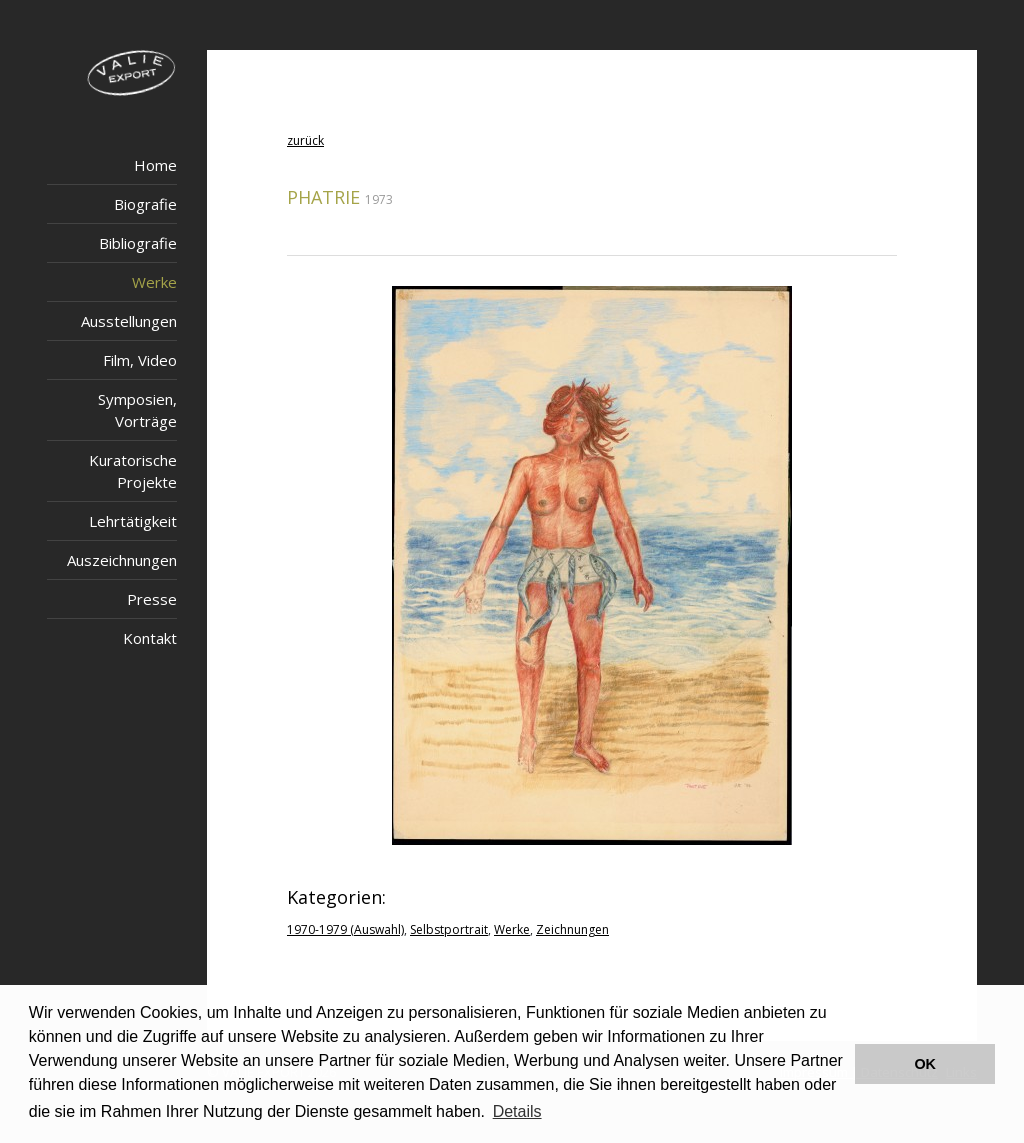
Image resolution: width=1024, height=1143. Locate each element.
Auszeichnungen (122, 560)
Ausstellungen (129, 321)
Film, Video (140, 360)
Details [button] (517, 1111)
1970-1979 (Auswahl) (345, 929)
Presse (152, 599)
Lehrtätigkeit (133, 521)
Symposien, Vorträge (137, 410)
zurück (305, 140)
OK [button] (925, 1064)
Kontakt (150, 638)
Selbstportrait (449, 929)
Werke (154, 282)
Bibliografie (138, 243)
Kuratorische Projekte (133, 471)
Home (155, 165)
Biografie (145, 204)
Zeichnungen (572, 929)
